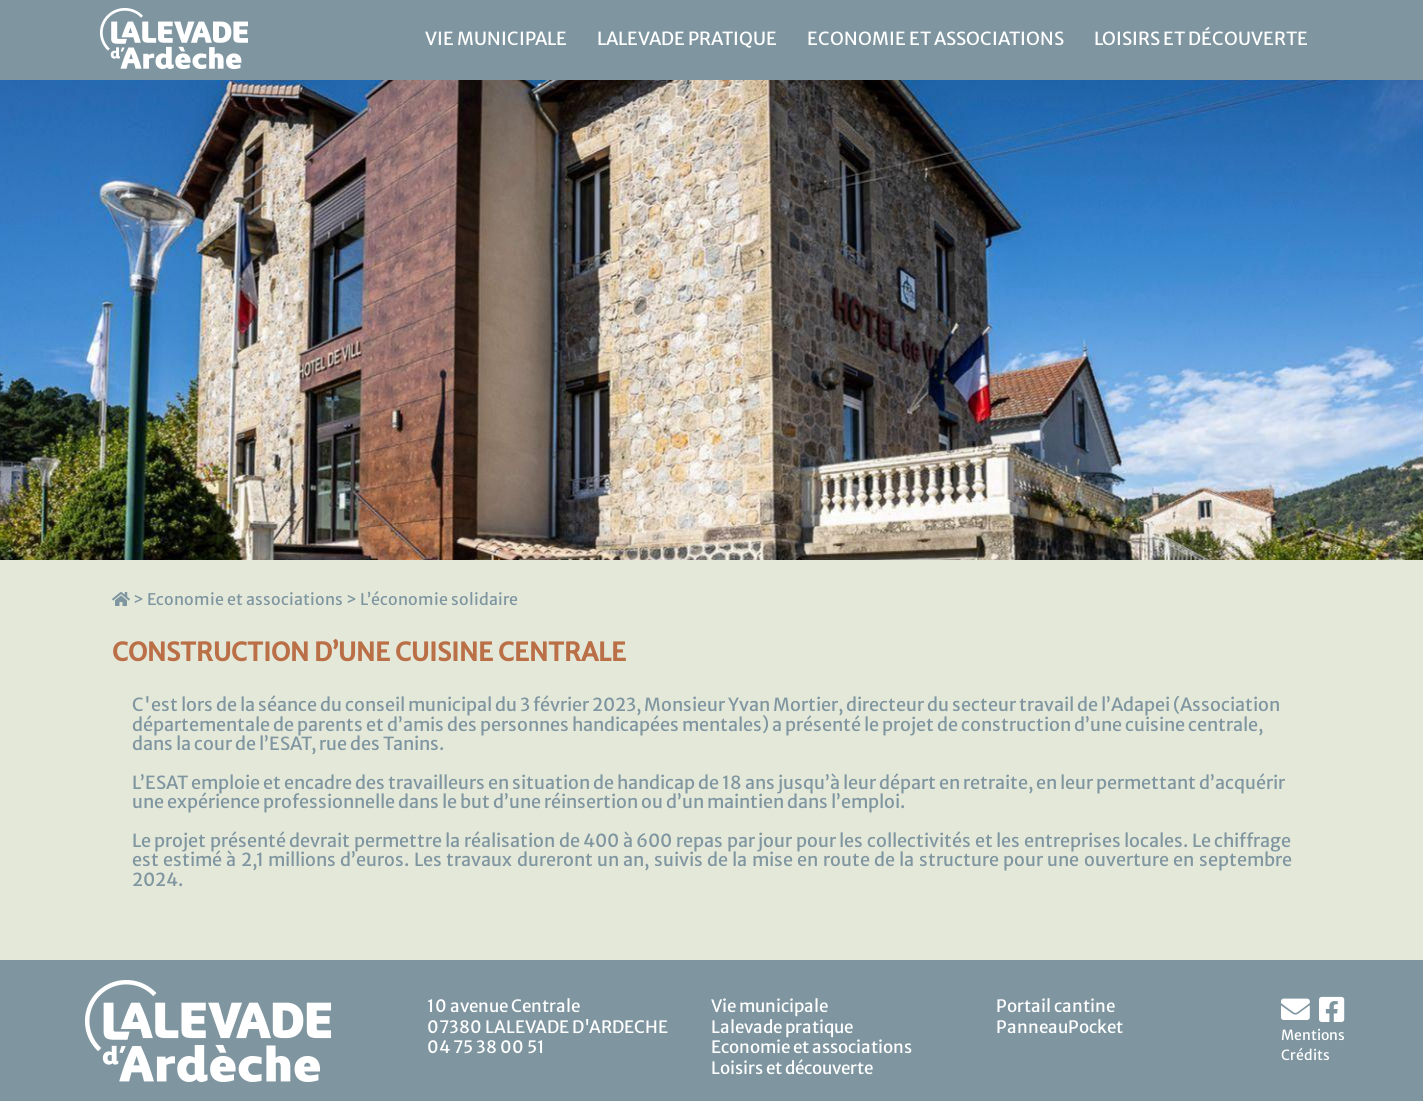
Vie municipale (496, 39)
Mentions (1313, 1035)
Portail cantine (1055, 1006)
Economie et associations (935, 39)
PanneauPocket (1059, 1027)
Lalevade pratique (687, 39)
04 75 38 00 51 (486, 1047)
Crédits (1305, 1055)
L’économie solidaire (439, 599)
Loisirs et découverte (1201, 39)
